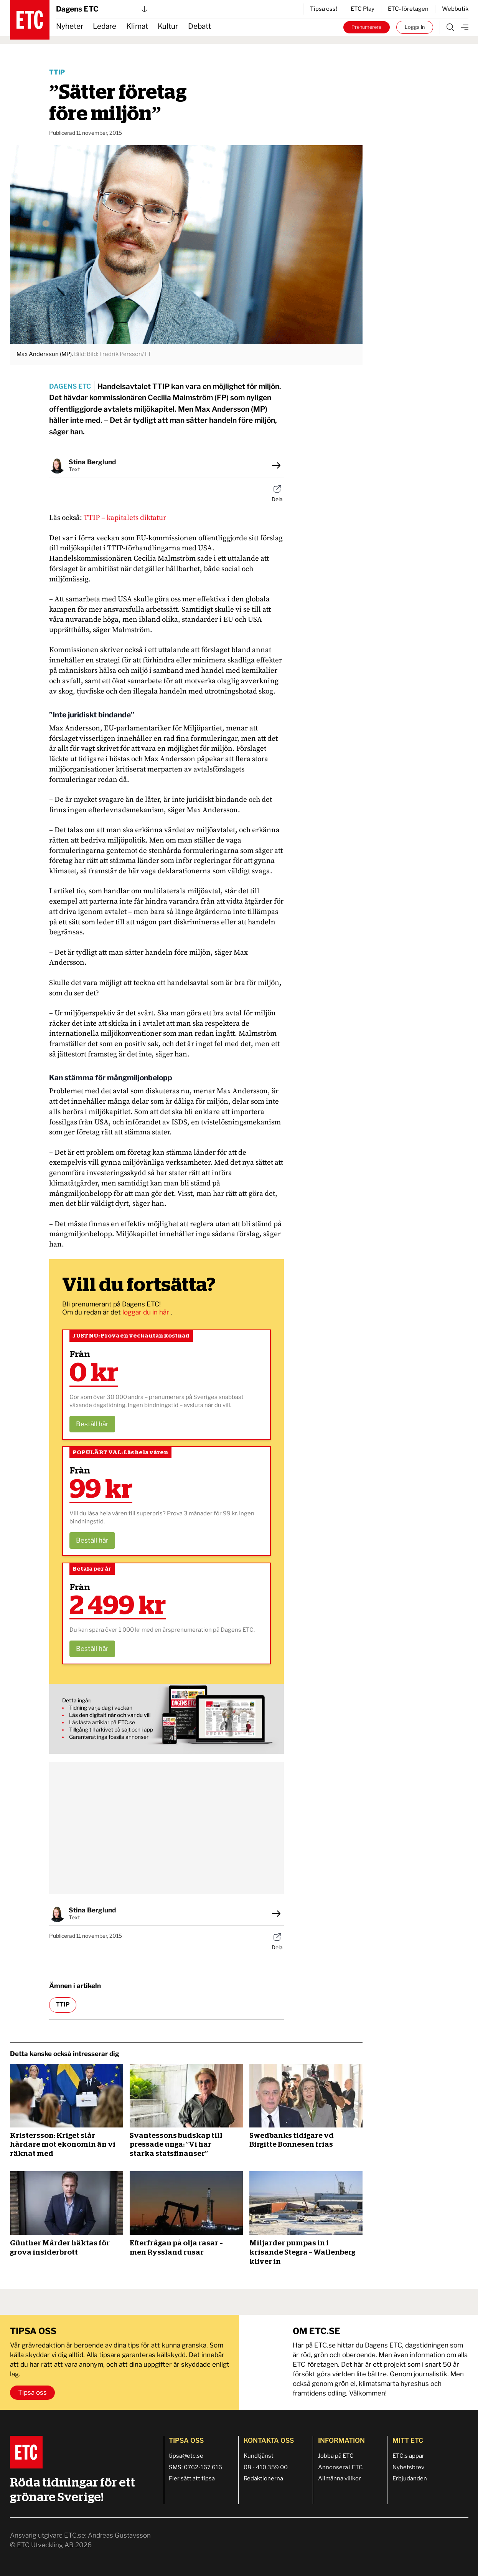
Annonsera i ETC (340, 2467)
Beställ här (92, 1424)
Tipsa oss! (323, 8)
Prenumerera (366, 27)
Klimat (137, 26)
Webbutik (455, 8)
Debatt (199, 26)
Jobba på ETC (336, 2455)
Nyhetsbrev (408, 2467)
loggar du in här (146, 1312)
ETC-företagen (408, 8)
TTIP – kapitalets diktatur (125, 517)
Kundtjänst (259, 2455)
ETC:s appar (408, 2455)
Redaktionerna (263, 2478)
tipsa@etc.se (186, 2455)
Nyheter (69, 26)
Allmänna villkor (339, 2478)
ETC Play (362, 8)
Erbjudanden (409, 2478)
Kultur (168, 26)
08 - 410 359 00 (266, 2467)
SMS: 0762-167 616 (195, 2467)
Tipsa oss (32, 2392)
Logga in (415, 27)
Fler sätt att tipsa (192, 2478)
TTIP (57, 72)
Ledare (104, 26)
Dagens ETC (101, 9)
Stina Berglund (92, 462)
